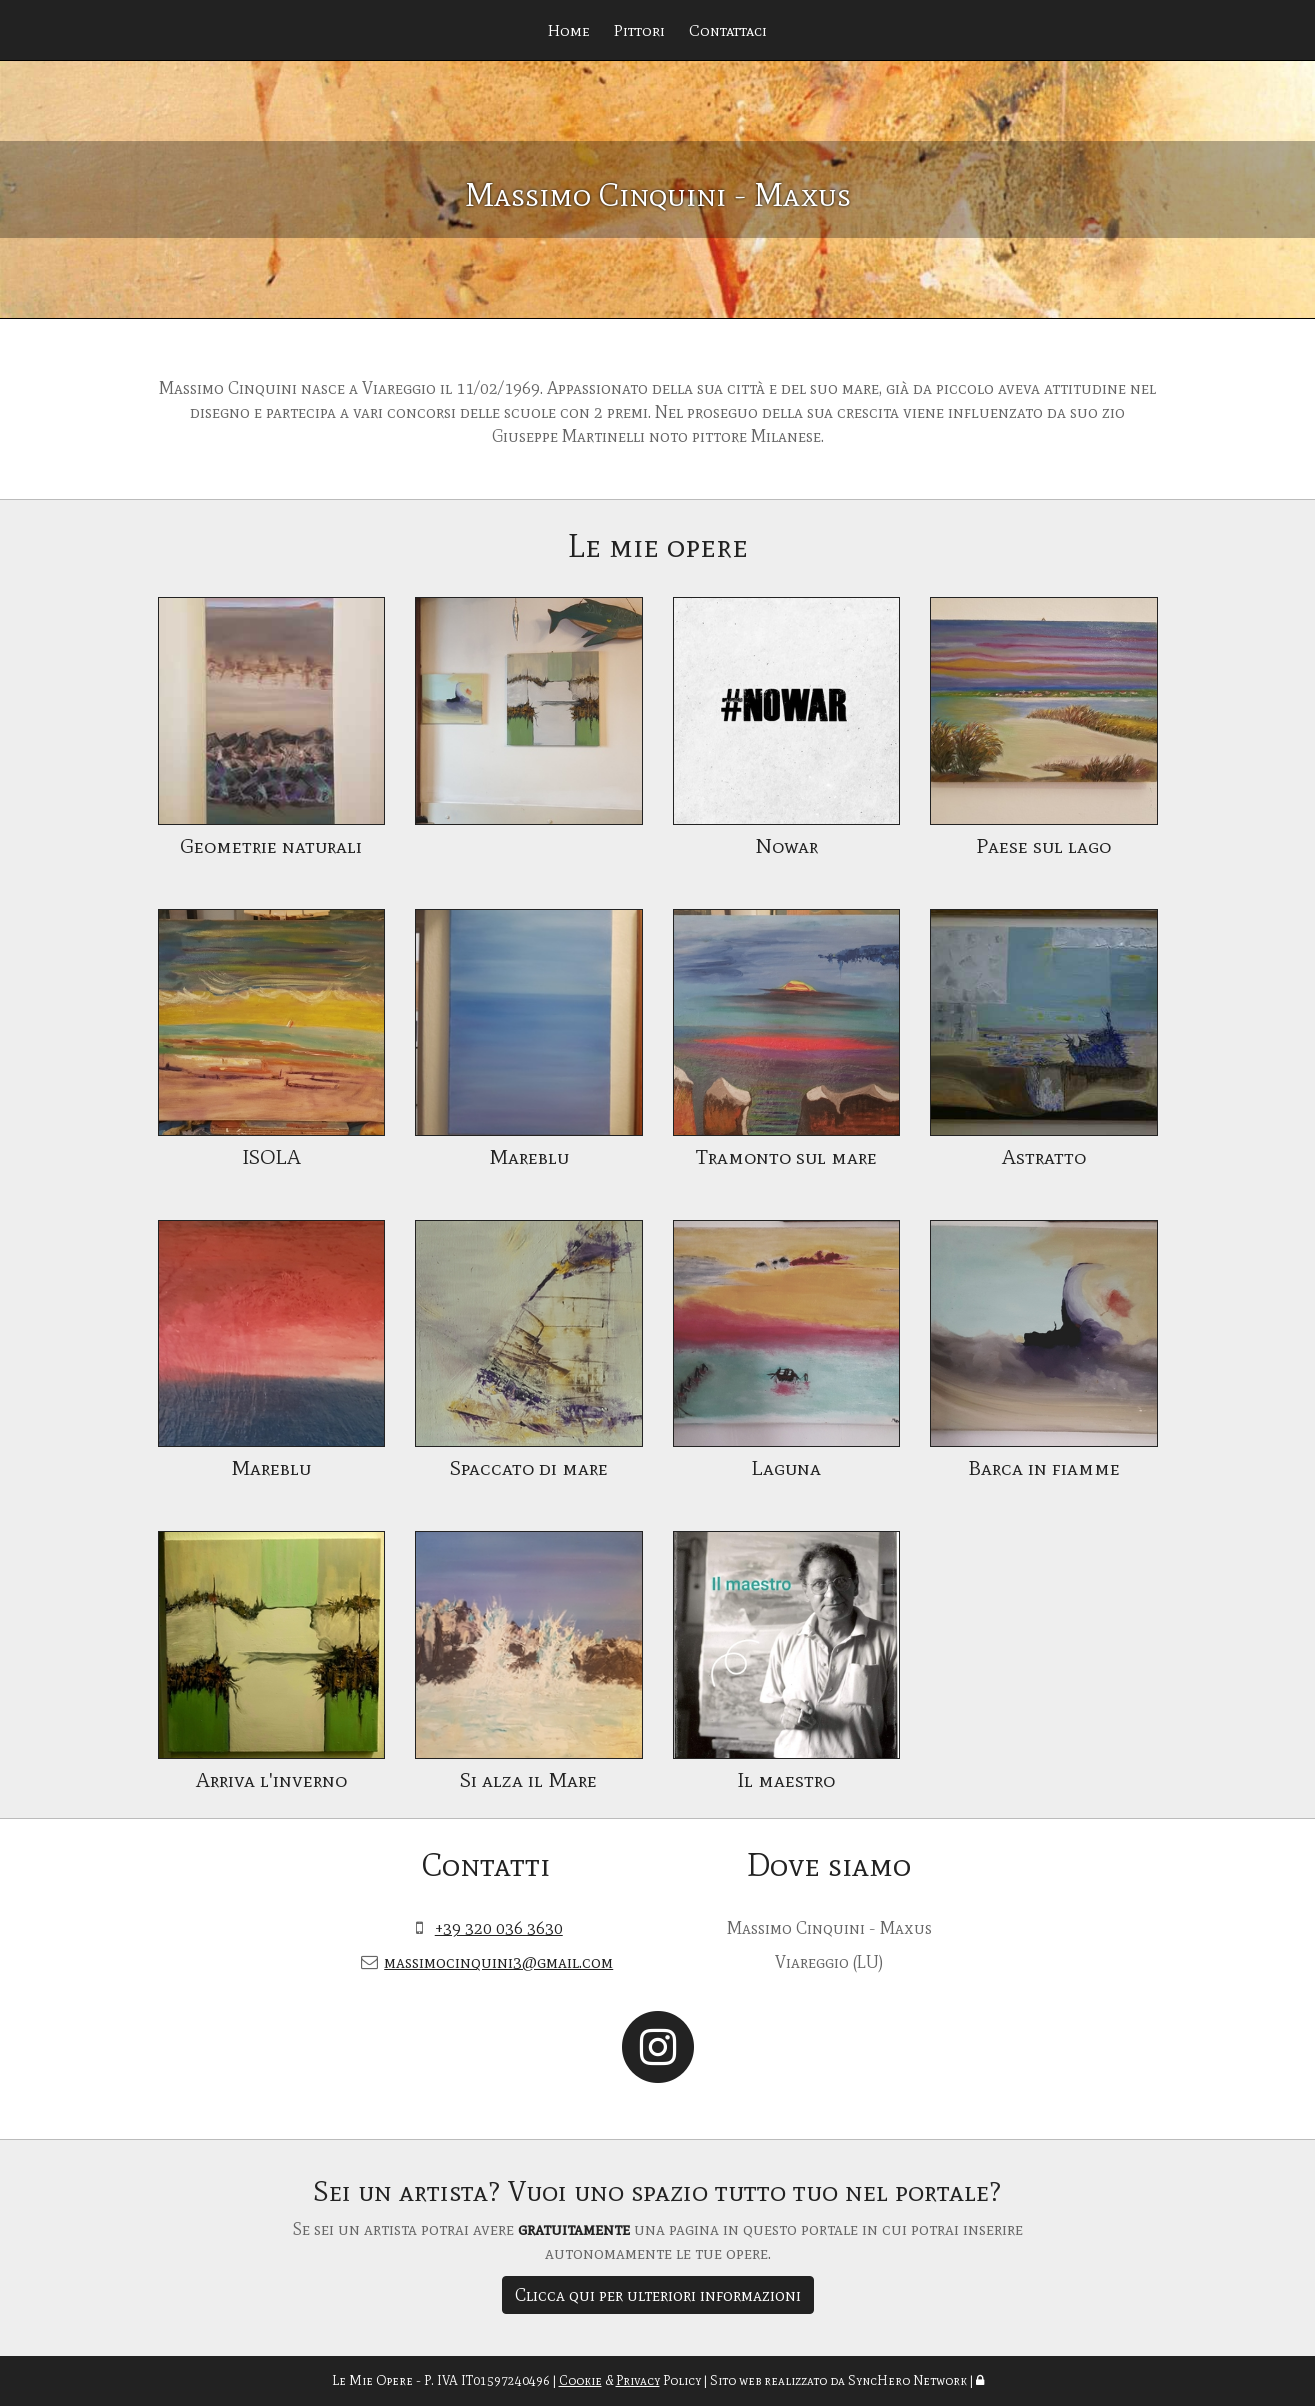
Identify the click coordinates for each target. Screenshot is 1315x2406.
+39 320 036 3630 (499, 1928)
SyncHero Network (907, 2380)
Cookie (580, 2380)
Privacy (638, 2380)
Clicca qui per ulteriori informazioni (658, 2295)
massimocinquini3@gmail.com (498, 1962)
